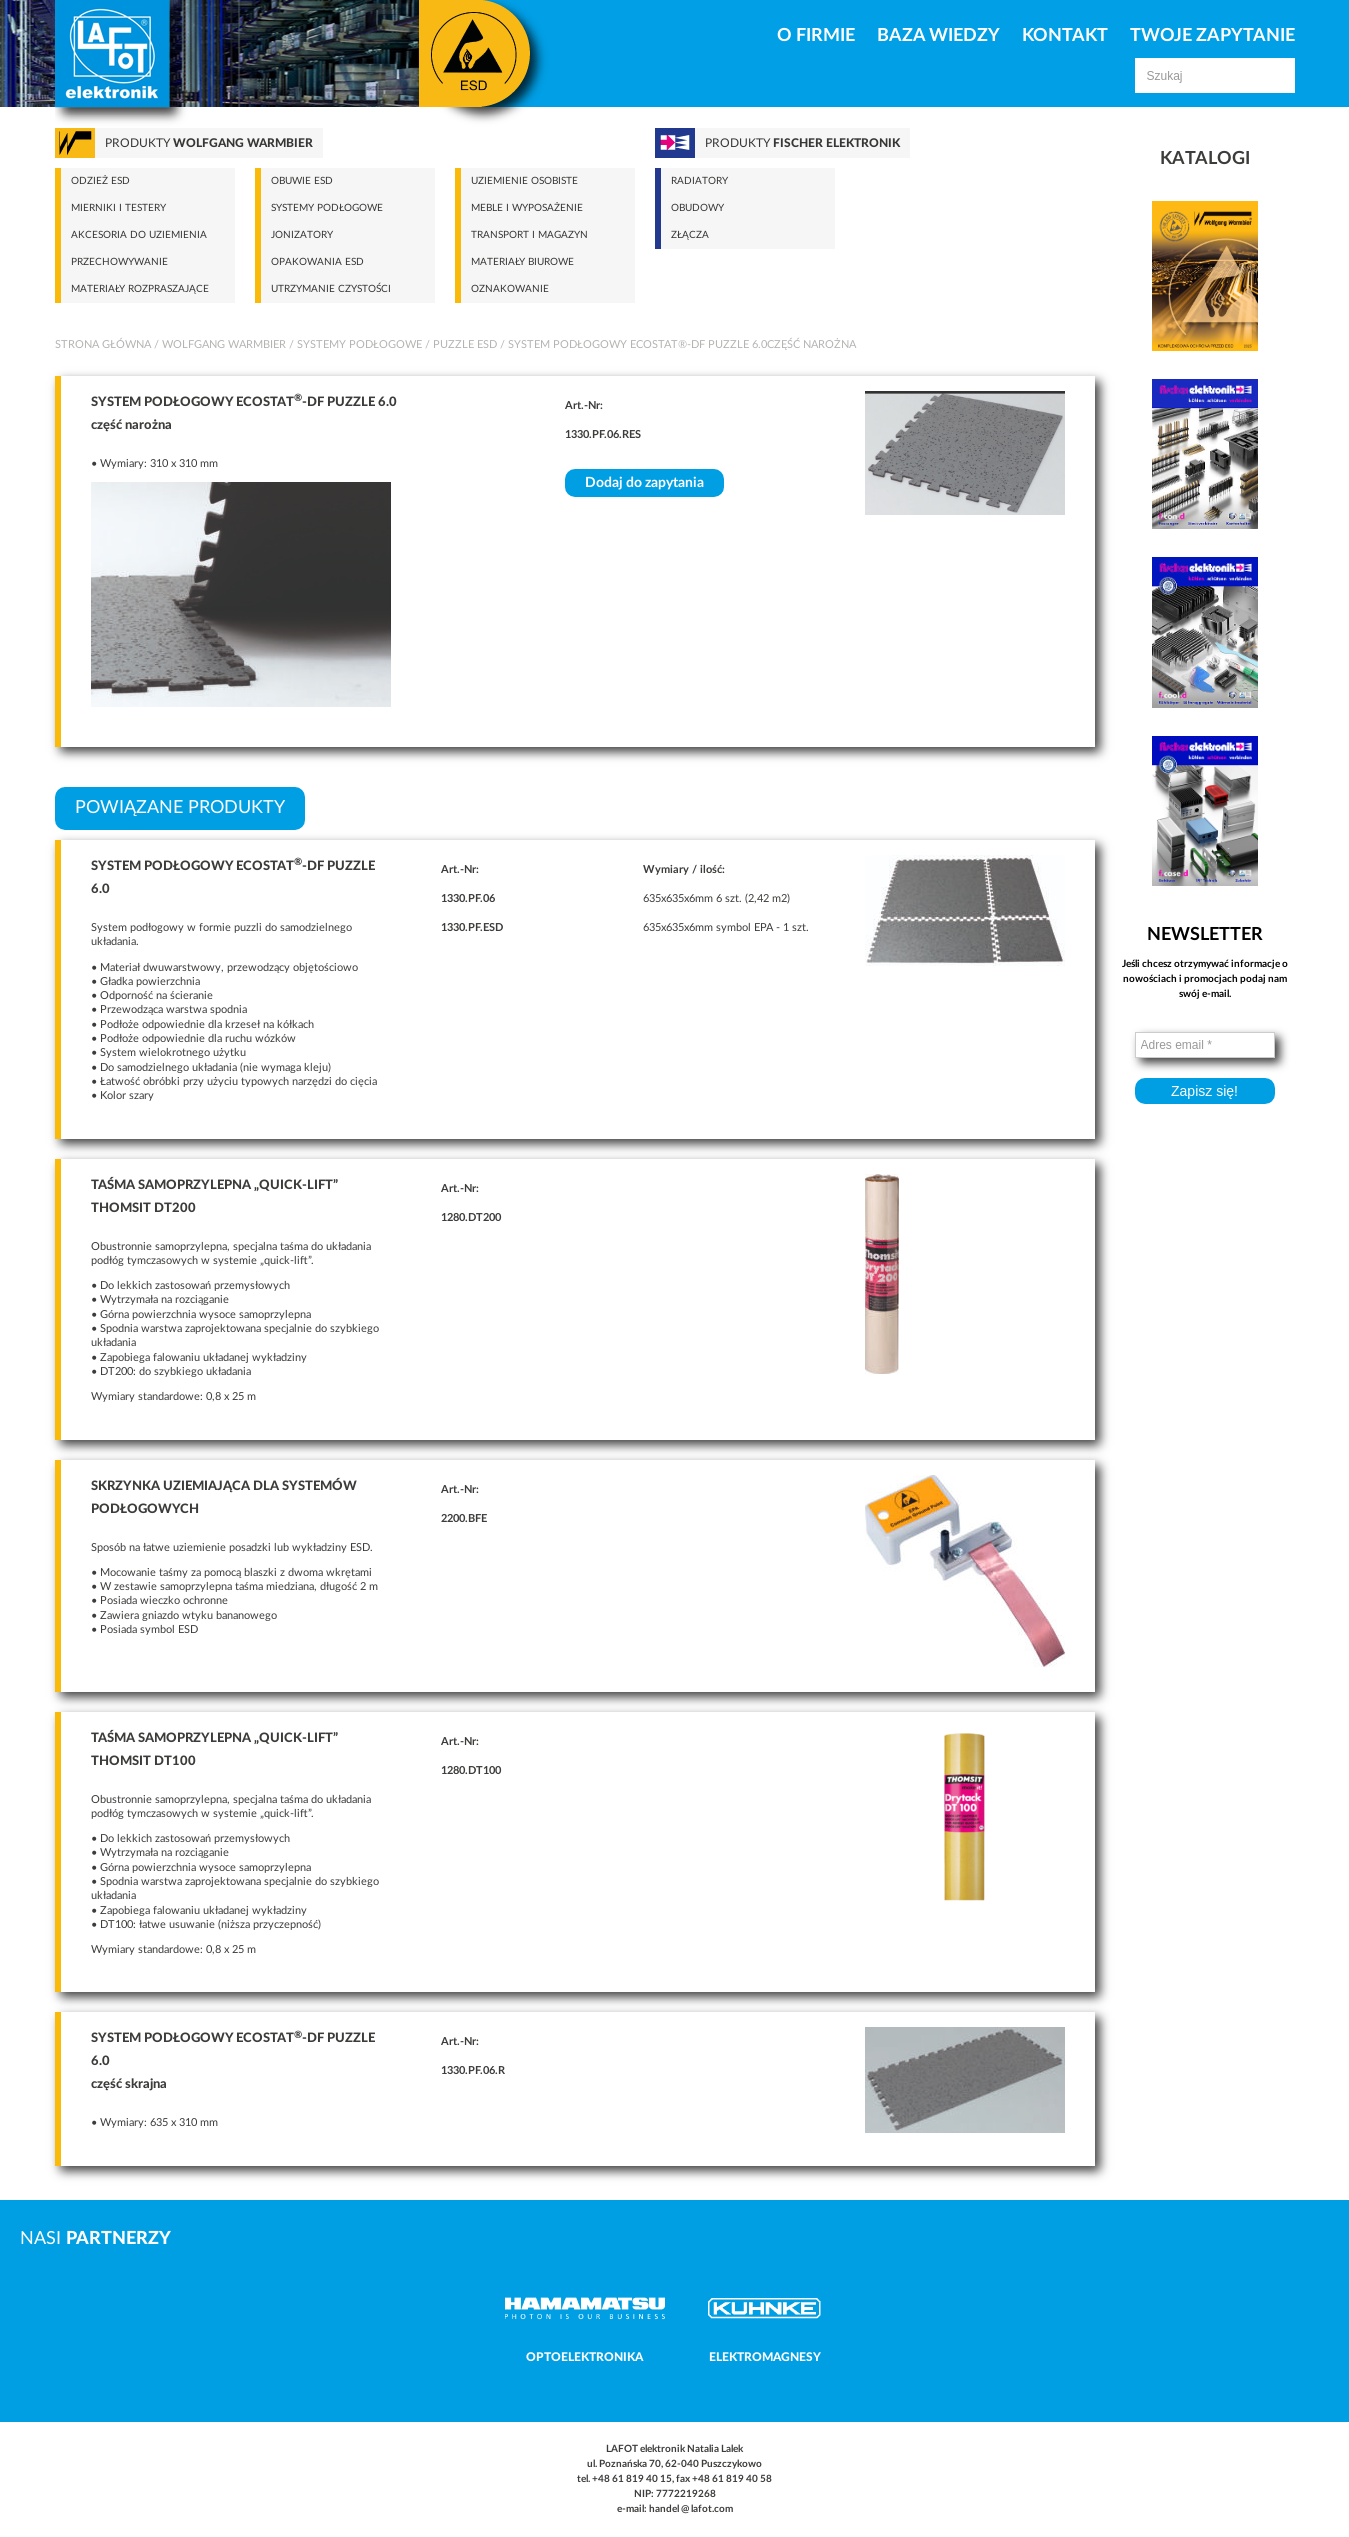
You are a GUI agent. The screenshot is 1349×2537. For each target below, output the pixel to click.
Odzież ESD (100, 181)
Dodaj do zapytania (644, 483)
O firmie (816, 36)
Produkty (209, 143)
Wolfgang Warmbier (224, 344)
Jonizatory (302, 235)
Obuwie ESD (302, 181)
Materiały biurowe (522, 262)
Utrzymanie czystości (331, 289)
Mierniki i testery (118, 208)
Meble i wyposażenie (527, 208)
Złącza (690, 235)
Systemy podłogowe (327, 208)
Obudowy (697, 208)
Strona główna (103, 344)
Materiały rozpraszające (140, 289)
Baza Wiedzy (938, 36)
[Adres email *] (1205, 1045)
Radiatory (699, 181)
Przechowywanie (119, 262)
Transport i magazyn (529, 235)
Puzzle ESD (465, 344)
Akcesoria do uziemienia (139, 235)
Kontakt (1065, 36)
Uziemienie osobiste (524, 181)
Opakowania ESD (317, 262)
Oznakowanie (510, 289)
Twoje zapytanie (1212, 36)
